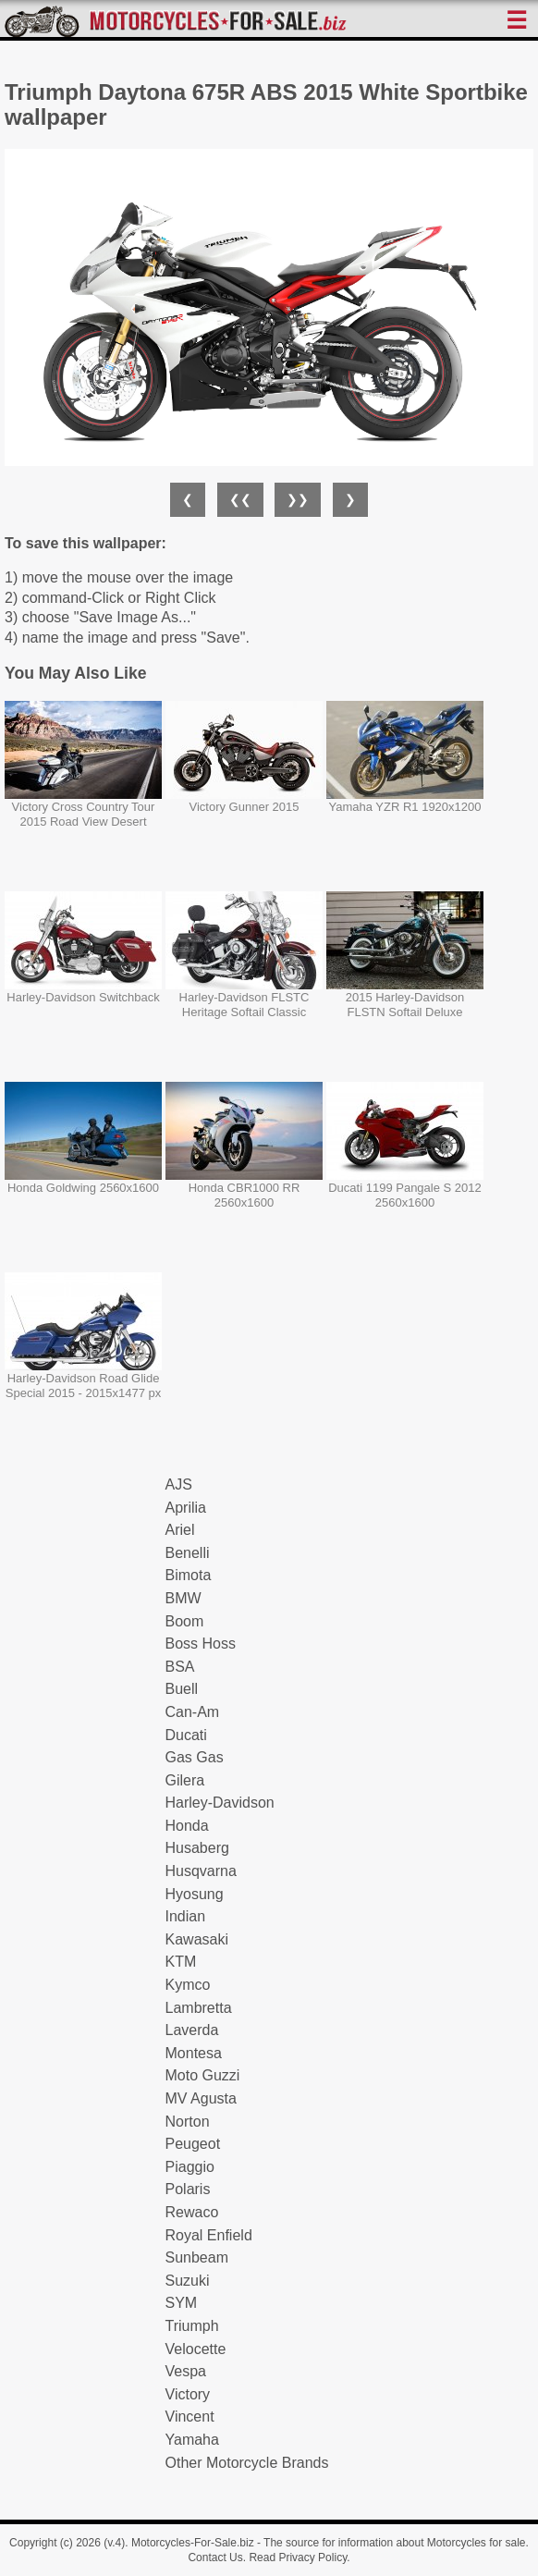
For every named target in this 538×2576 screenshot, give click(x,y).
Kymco (188, 1985)
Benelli (187, 1553)
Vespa (185, 2371)
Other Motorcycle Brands (247, 2463)
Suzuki (187, 2280)
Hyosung (194, 1894)
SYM (181, 2303)
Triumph (192, 2326)
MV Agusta (201, 2098)
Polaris (188, 2189)
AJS (178, 1484)
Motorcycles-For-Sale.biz (192, 2542)
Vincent (189, 2416)
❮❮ (240, 499)
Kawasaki (196, 1939)
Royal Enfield (208, 2235)
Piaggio (189, 2167)
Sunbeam (197, 2257)
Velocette (195, 2349)
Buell (182, 1689)
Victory (188, 2394)
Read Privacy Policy (298, 2557)
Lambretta (198, 2008)
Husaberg (197, 1848)
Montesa (193, 2053)
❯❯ (298, 499)
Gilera (185, 1780)
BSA (180, 1666)
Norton (187, 2121)
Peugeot (193, 2144)
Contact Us (215, 2557)
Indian (185, 1916)
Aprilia (185, 1507)
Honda (187, 1826)
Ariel (180, 1530)
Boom (184, 1621)
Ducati (186, 1735)
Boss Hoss (200, 1643)
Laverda (192, 2030)
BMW (183, 1598)
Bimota (188, 1575)
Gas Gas (194, 1757)
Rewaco (192, 2212)
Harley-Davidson (220, 1802)
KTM (181, 1961)
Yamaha (192, 2439)
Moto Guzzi (202, 2075)
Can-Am (192, 1712)
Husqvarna (201, 1871)
